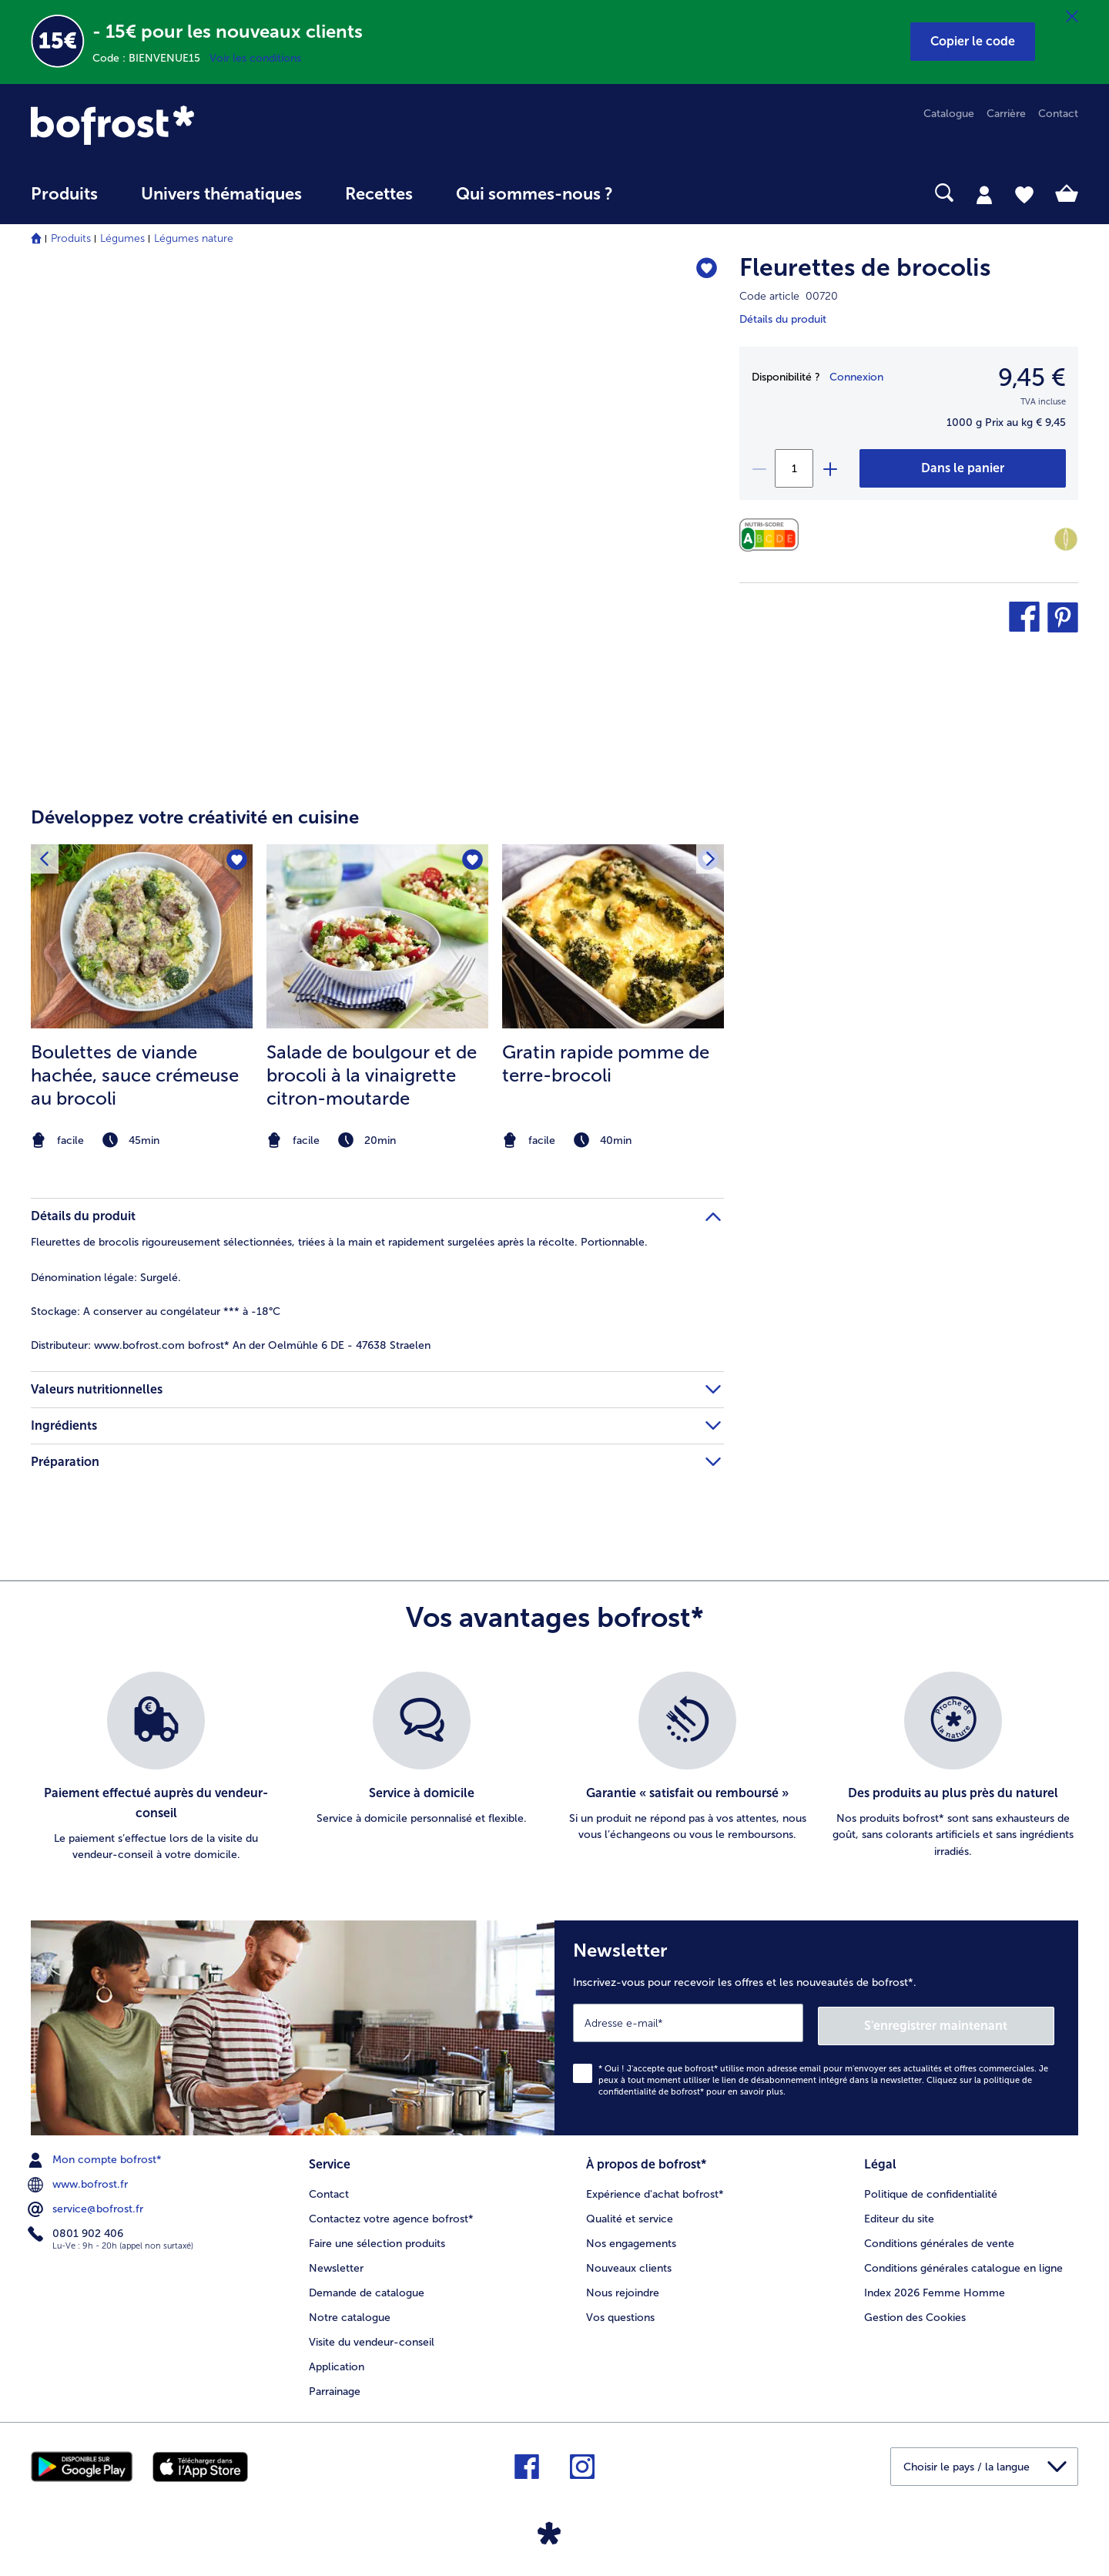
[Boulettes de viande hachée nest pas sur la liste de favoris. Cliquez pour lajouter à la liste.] (236, 861)
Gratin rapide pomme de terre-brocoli (605, 1063)
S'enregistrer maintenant (962, 2022)
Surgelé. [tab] (106, 1277)
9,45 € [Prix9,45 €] (1032, 377)
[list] (554, 1768)
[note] (142, 1140)
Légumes (122, 238)
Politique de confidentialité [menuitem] (930, 2189)
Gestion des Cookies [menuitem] (915, 2312)
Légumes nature (193, 238)
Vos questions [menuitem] (620, 2312)
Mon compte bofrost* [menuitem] (96, 2157)
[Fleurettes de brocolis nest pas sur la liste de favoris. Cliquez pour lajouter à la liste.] (705, 270)
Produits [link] (64, 194)
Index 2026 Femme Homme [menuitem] (934, 2288)
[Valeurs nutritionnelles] (772, 535)
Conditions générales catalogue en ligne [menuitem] (963, 2263)
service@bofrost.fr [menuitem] (87, 2206)
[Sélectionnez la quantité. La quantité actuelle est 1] (794, 468)
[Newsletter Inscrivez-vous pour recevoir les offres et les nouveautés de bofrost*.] (816, 2026)
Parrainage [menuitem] (334, 2386)
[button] (972, 41)
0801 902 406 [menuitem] (77, 2231)
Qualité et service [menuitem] (629, 2214)
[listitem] (142, 998)
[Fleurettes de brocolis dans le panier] (962, 468)
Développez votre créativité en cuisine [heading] (195, 817)
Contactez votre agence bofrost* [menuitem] (391, 2214)
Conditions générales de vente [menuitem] (939, 2239)
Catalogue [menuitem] (948, 113)
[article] (377, 968)
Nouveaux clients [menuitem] (629, 2263)
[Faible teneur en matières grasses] (1066, 539)
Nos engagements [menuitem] (631, 2239)
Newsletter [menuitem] (336, 2263)
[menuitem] (64, 201)
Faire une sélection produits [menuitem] (377, 2239)
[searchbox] (666, 193)
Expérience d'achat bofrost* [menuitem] (655, 2189)
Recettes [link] (379, 194)
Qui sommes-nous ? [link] (534, 194)
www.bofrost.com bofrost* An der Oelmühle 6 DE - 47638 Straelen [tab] (231, 1345)
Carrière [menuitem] (1006, 113)
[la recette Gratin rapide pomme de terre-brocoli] (613, 936)
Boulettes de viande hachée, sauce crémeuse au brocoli (135, 1075)
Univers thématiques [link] (221, 194)
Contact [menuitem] (1058, 113)
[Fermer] (1072, 17)
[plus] (829, 468)
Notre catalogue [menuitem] (349, 2312)
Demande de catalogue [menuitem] (366, 2288)
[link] (188, 125)
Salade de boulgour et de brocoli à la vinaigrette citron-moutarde (371, 1075)
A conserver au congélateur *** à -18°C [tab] (155, 1311)
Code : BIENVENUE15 (150, 58)
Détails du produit (782, 319)
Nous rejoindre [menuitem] (622, 2288)
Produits (71, 238)
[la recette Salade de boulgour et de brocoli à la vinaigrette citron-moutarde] (377, 936)
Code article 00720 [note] (788, 296)
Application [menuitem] (336, 2362)
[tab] (984, 194)
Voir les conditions (255, 58)
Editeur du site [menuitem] (899, 2214)
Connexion (856, 377)
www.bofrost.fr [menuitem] (79, 2181)
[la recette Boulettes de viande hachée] (142, 936)
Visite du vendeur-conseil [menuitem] (371, 2337)
